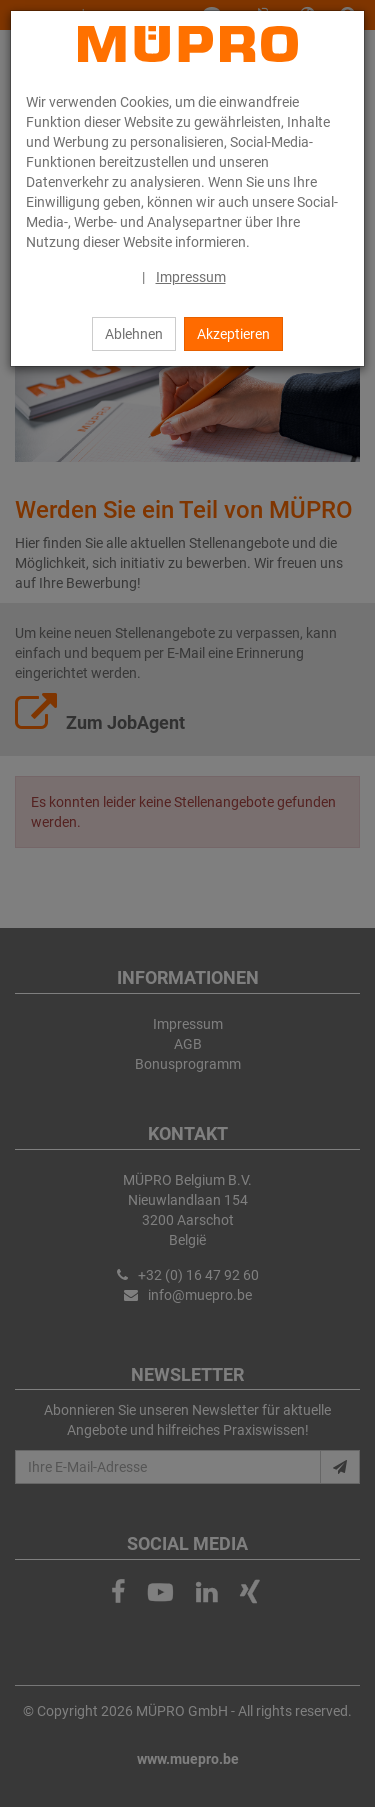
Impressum (191, 277)
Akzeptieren (233, 334)
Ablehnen (134, 334)
